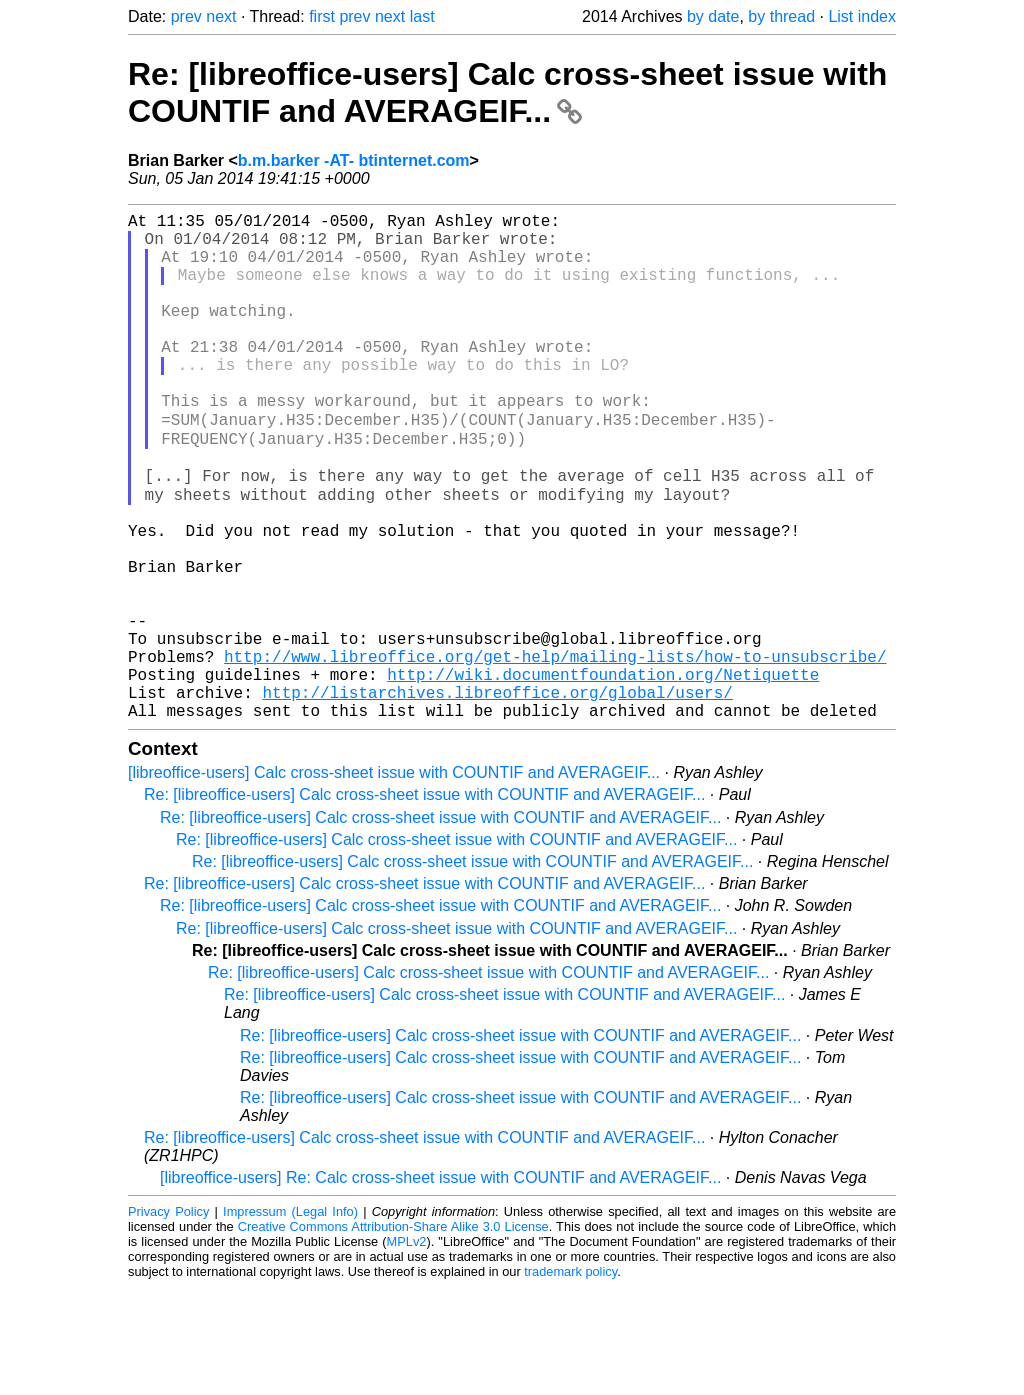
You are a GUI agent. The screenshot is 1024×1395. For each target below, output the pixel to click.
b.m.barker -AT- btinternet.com (354, 160)
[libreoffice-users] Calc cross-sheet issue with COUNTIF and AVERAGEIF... (394, 880)
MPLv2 (407, 1349)
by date (713, 16)
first (322, 16)
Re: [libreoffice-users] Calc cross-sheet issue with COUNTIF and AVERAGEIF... (507, 92)
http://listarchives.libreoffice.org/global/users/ (497, 796)
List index (862, 16)
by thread (781, 16)
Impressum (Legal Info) (290, 1319)
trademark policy (570, 1379)
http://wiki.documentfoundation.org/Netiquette (603, 774)
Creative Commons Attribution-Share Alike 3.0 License (393, 1334)
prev (186, 16)
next (221, 16)
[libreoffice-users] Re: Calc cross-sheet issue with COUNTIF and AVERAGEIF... (440, 1285)
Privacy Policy (168, 1319)
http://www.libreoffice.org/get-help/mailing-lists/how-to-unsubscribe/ (555, 752)
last (422, 16)
